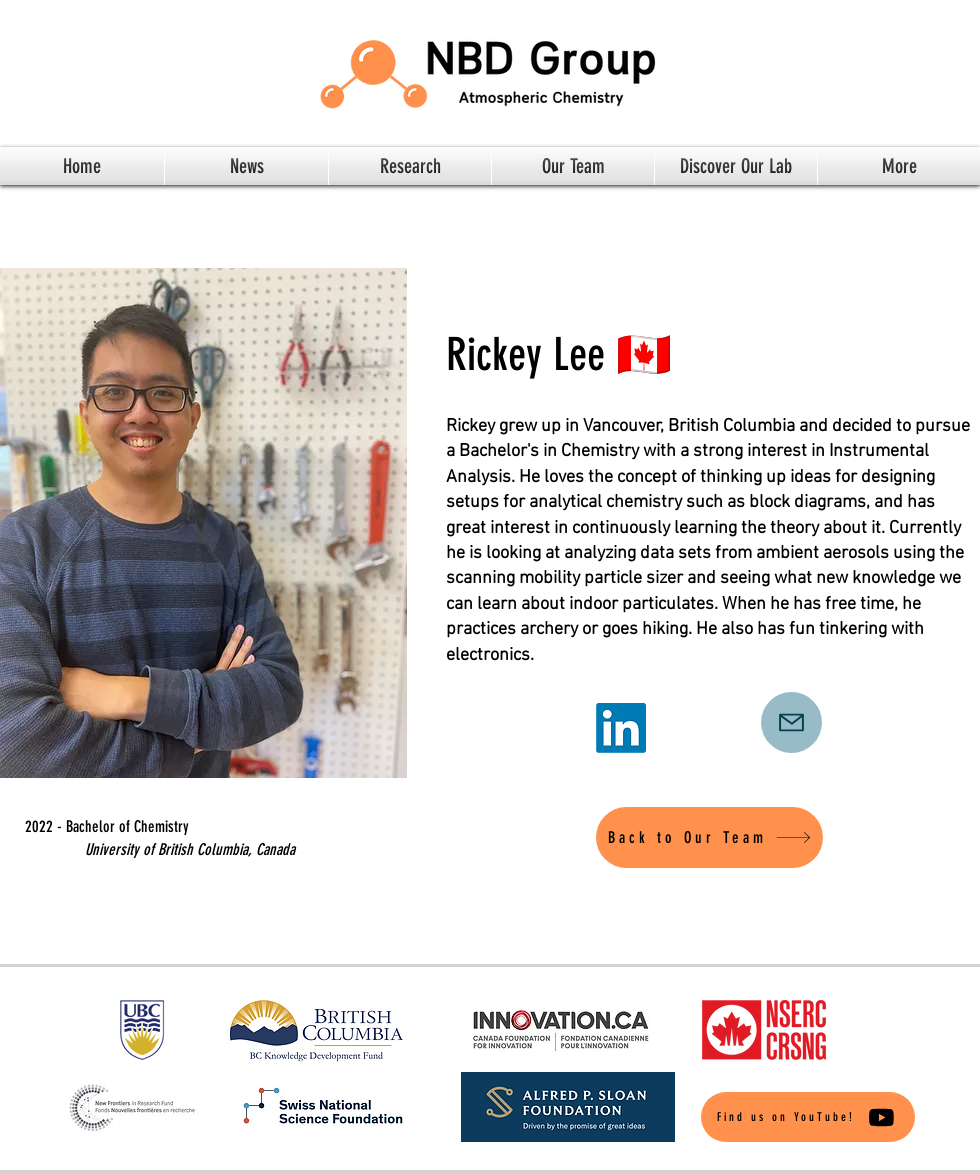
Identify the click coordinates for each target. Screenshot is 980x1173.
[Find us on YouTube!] (808, 1117)
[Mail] (791, 722)
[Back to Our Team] (709, 837)
